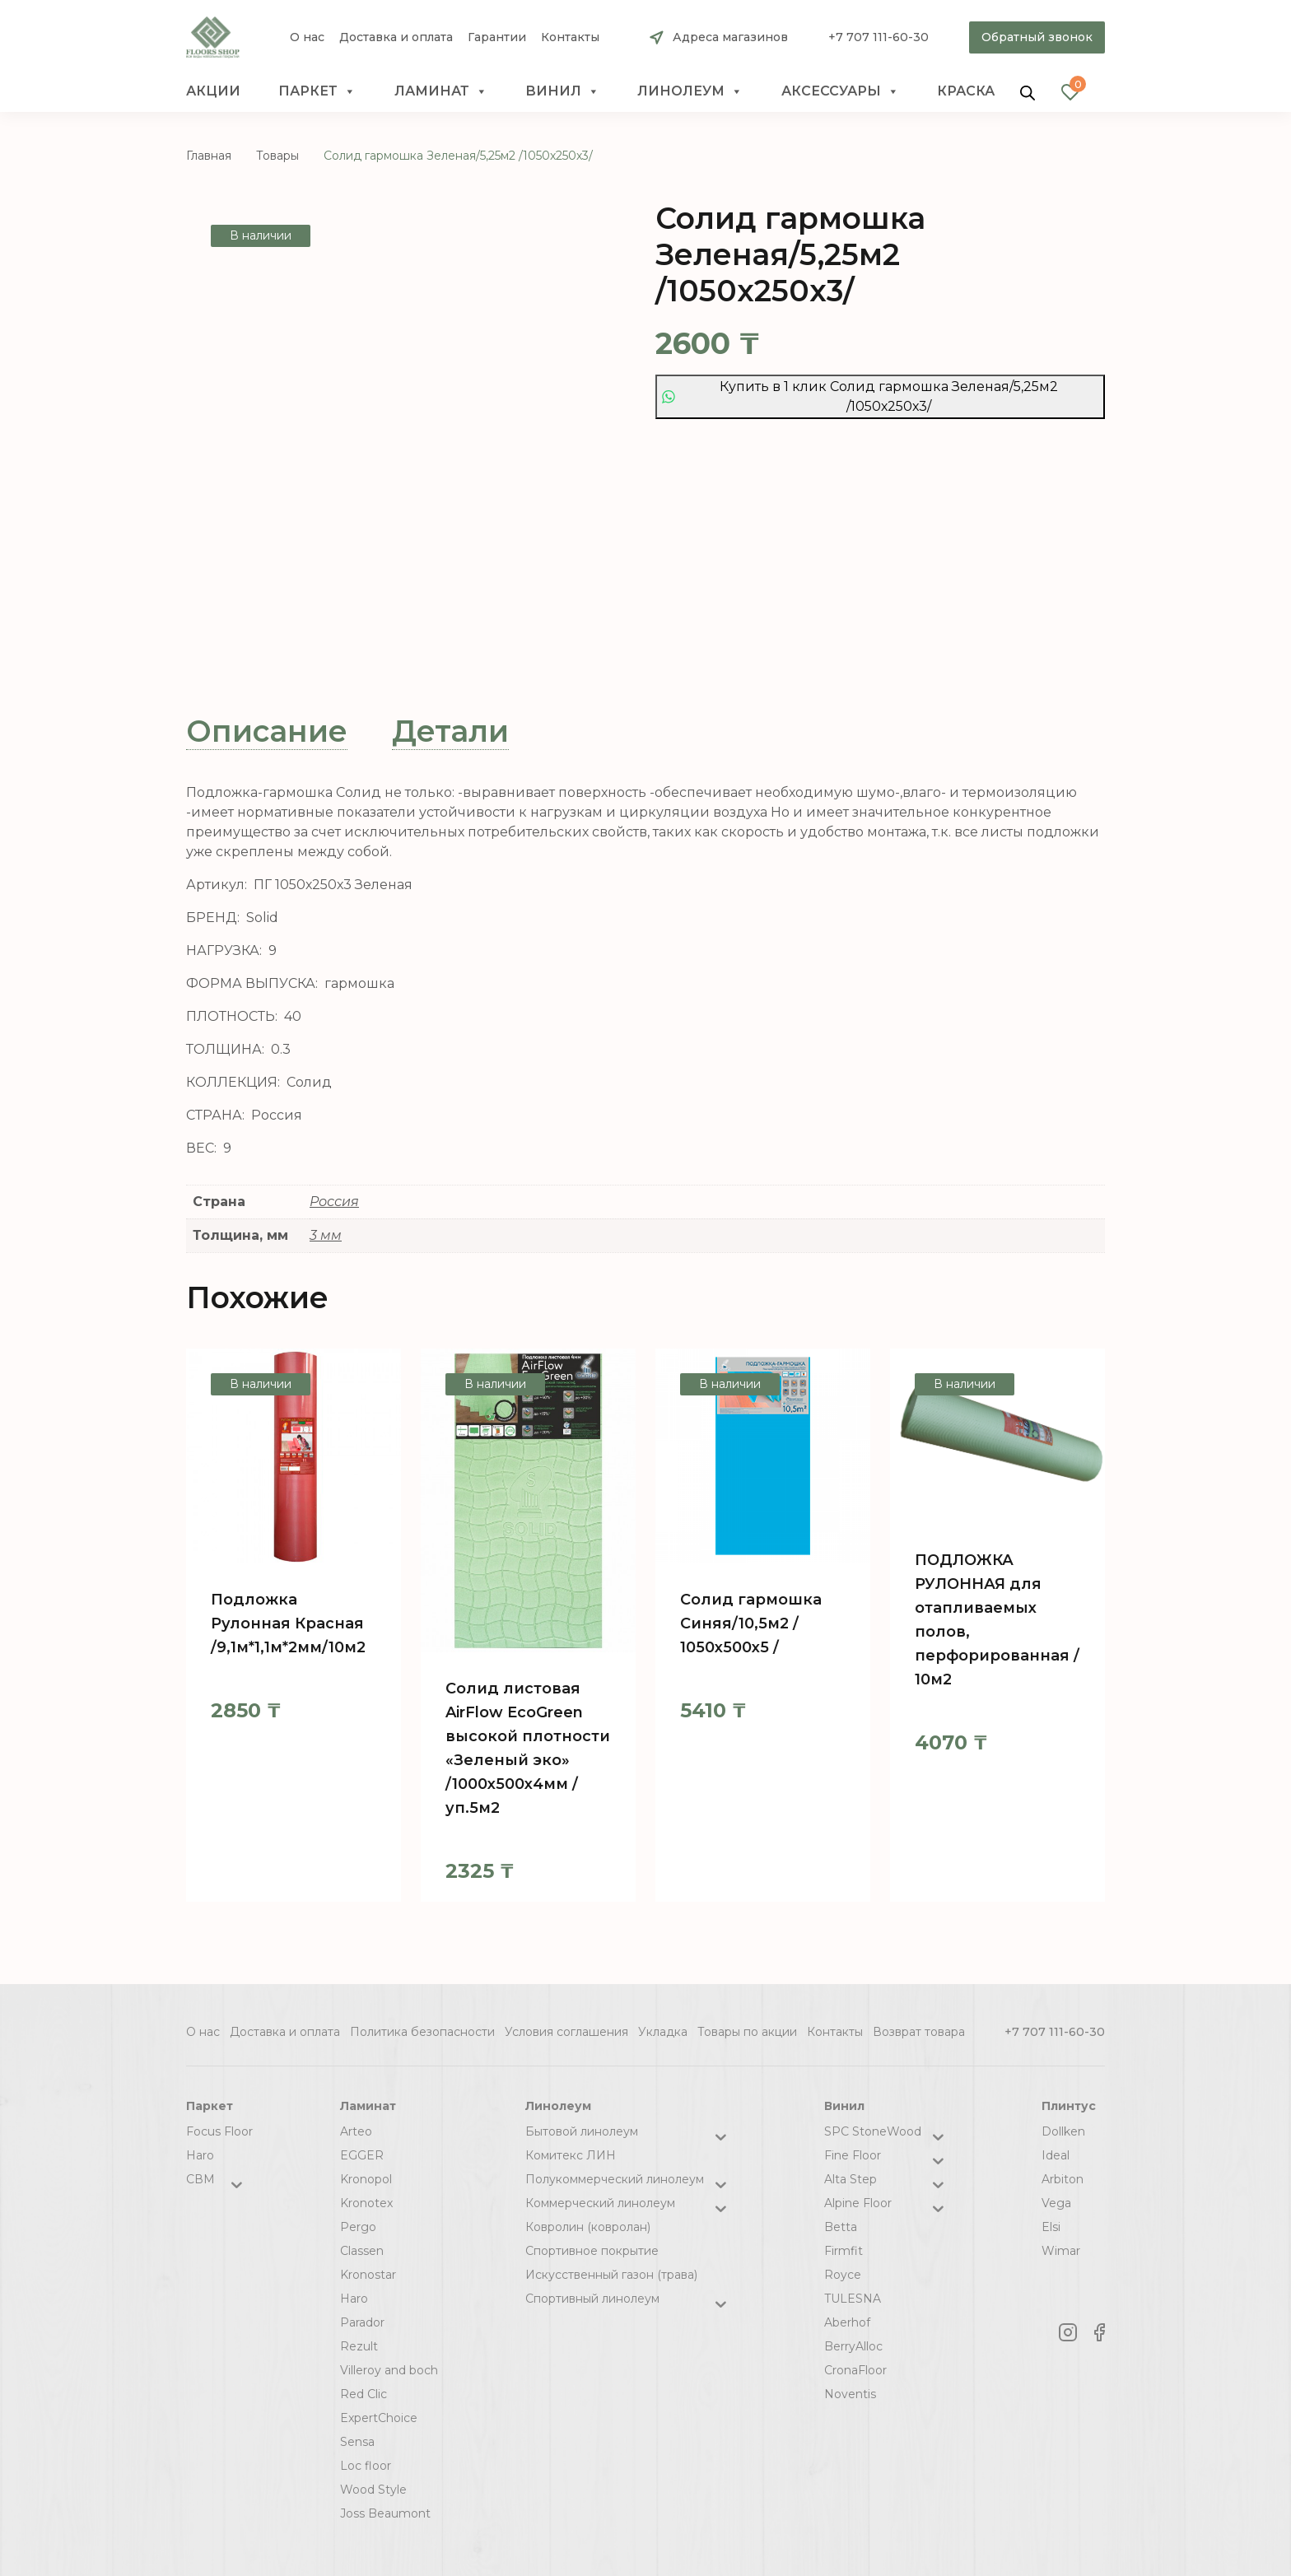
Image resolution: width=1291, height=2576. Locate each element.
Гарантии (497, 37)
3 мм (326, 1235)
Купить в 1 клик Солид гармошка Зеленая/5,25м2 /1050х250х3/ (860, 396)
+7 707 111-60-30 (878, 37)
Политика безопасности (422, 2031)
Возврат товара (919, 2031)
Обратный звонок (1037, 37)
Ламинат (440, 91)
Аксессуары (840, 91)
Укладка (662, 2031)
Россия (334, 1201)
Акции (213, 91)
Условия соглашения (566, 2031)
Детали (450, 731)
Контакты (570, 37)
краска (966, 91)
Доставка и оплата (396, 37)
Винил (562, 91)
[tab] (266, 731)
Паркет (317, 91)
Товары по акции (747, 2031)
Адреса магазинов (730, 37)
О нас (307, 37)
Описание (266, 731)
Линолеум (690, 91)
